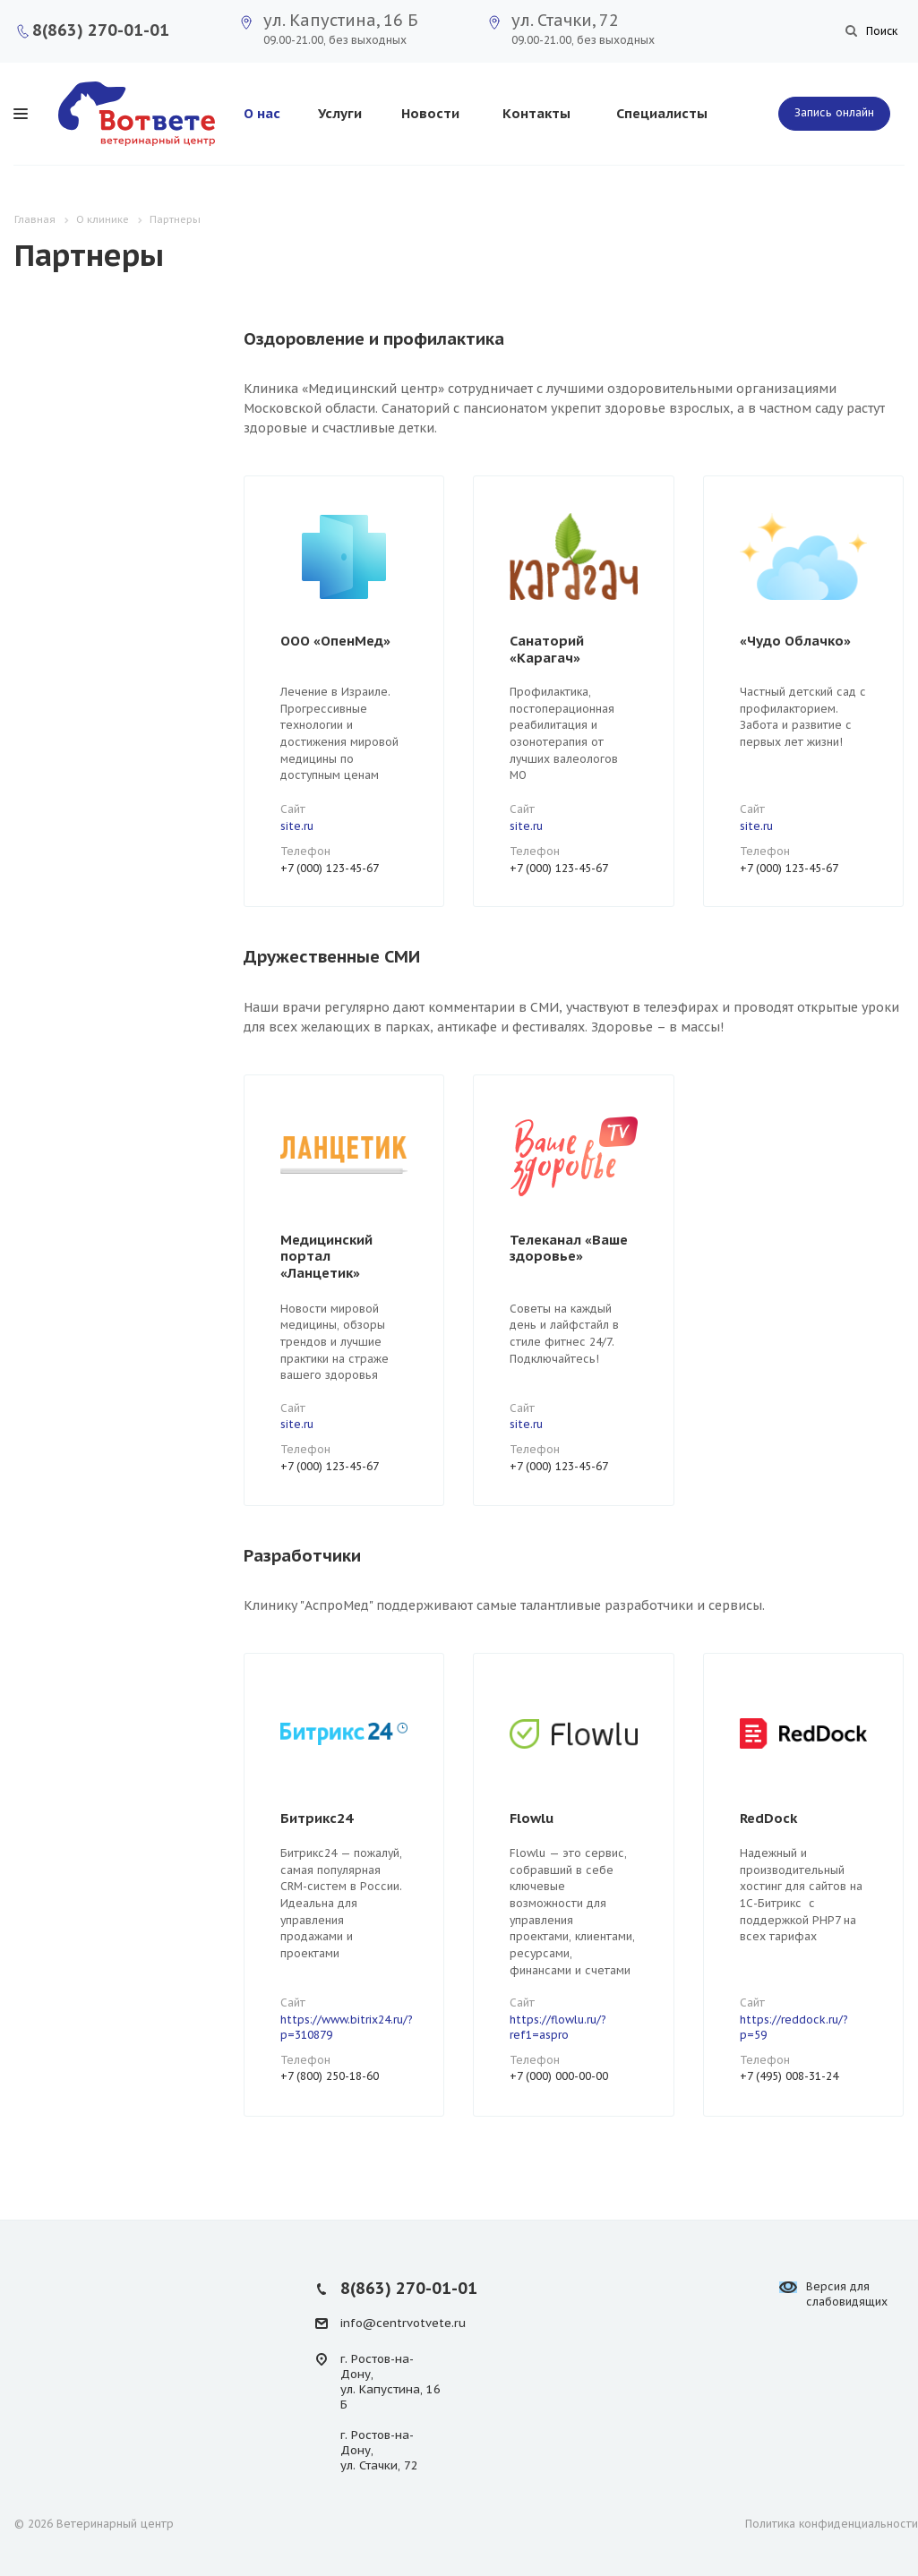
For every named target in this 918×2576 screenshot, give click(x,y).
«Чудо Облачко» (795, 640)
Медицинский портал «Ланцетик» (326, 1256)
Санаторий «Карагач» (547, 649)
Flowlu (531, 1818)
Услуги (340, 113)
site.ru (296, 826)
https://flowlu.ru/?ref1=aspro (558, 2027)
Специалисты (662, 113)
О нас (262, 113)
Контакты (536, 113)
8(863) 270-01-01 (100, 30)
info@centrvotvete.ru (403, 2323)
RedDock (768, 1818)
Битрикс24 (316, 1818)
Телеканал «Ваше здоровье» (569, 1248)
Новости (430, 113)
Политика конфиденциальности (831, 2523)
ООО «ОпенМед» (335, 640)
